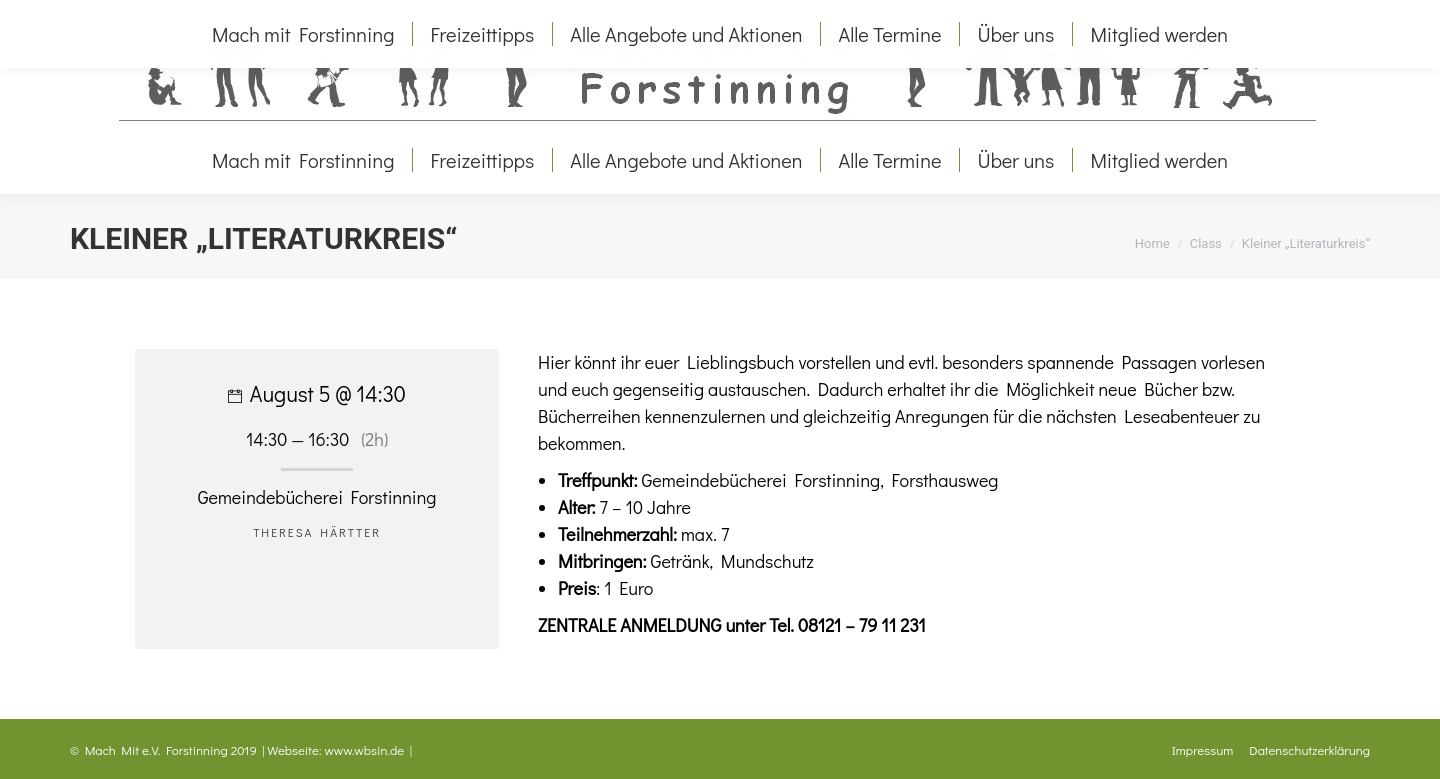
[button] (44, 735)
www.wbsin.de (365, 749)
